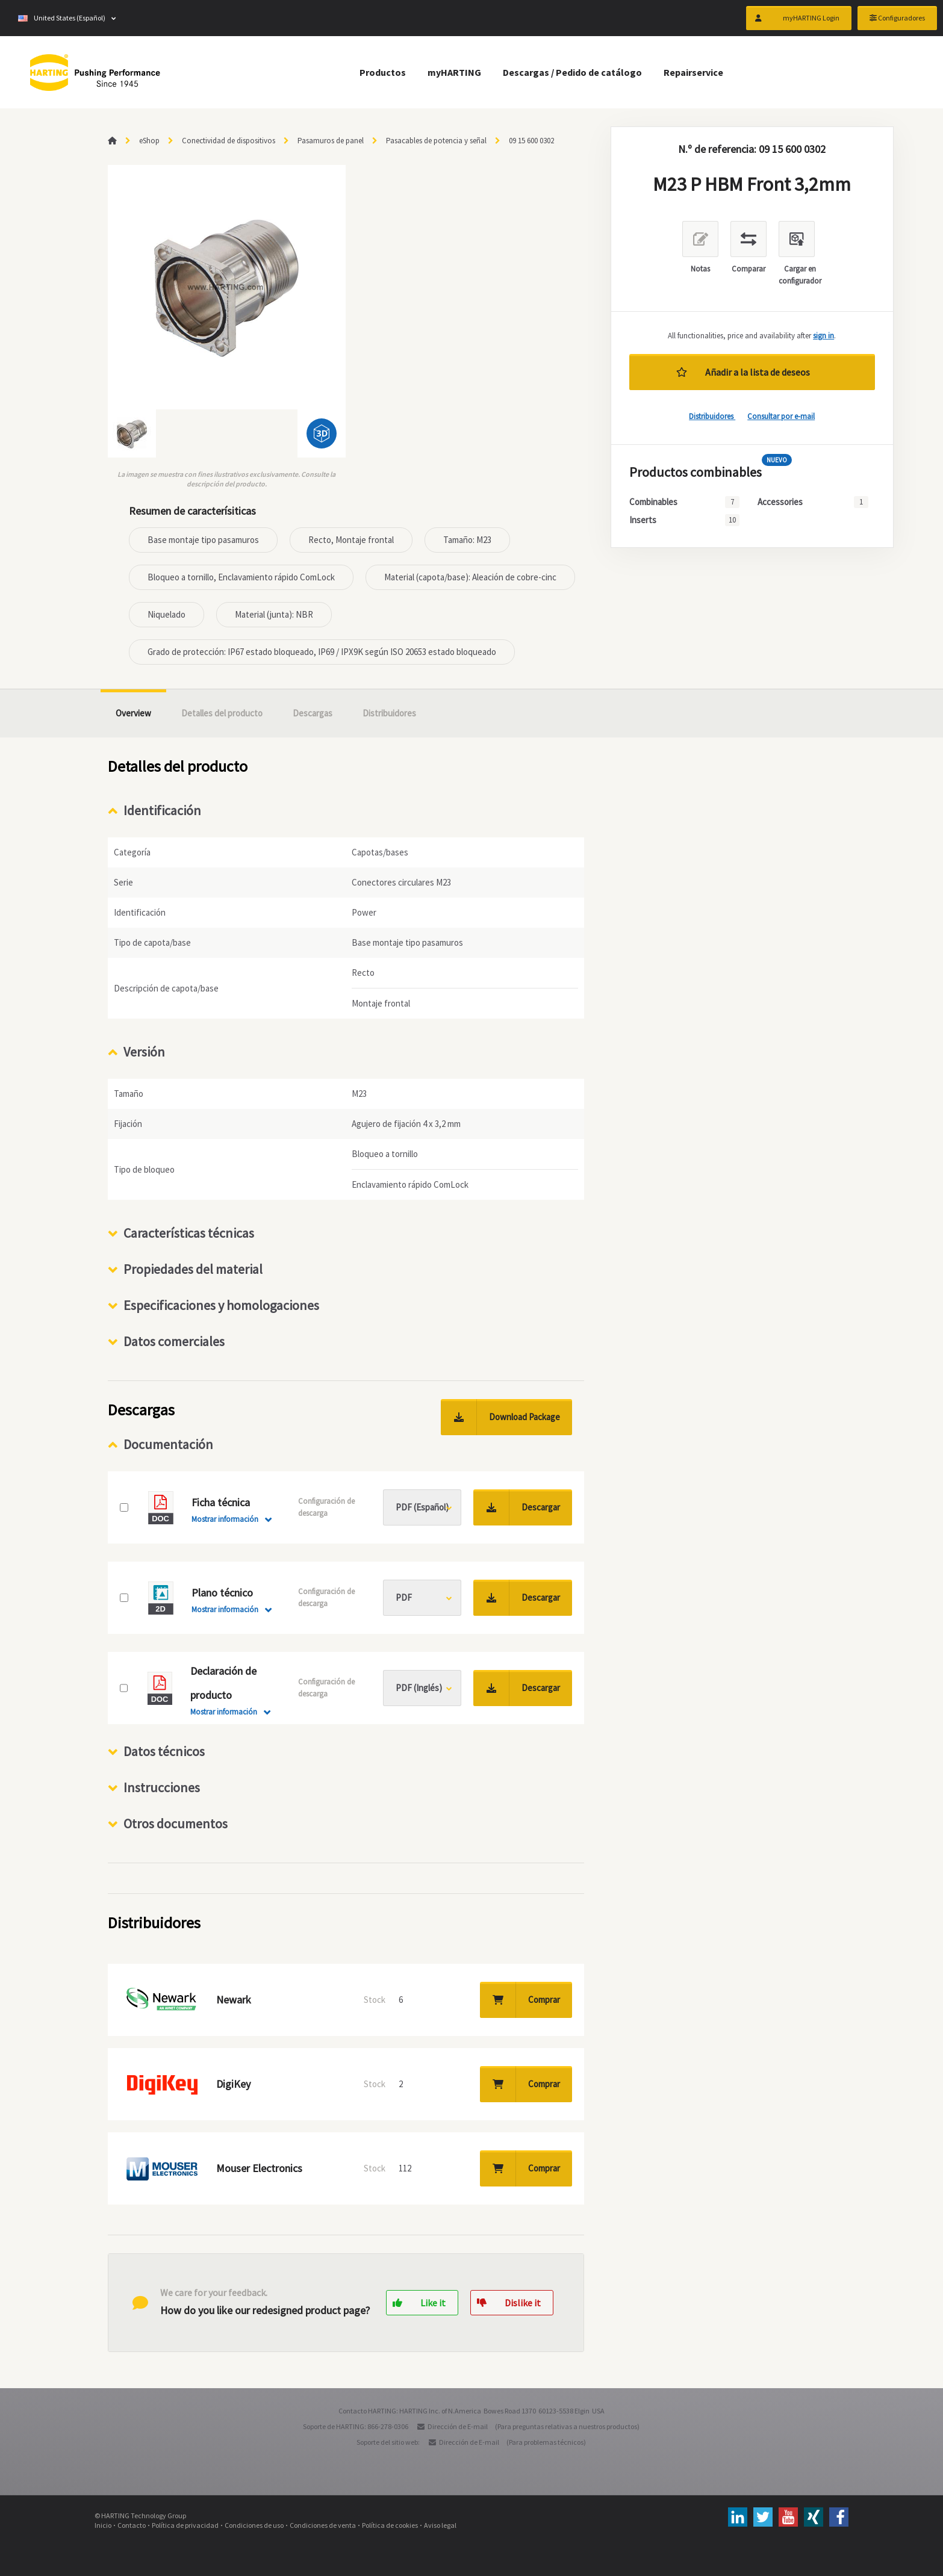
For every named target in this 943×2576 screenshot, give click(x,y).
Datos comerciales (174, 1341)
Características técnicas (188, 1232)
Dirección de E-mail (458, 2426)
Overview (133, 713)
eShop (149, 140)
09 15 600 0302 (531, 140)
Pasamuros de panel (330, 140)
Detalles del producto (222, 713)
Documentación (168, 1444)
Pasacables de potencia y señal (436, 140)
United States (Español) (61, 17)
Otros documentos (175, 1823)
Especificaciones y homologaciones (221, 1305)
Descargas (312, 713)
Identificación (162, 810)
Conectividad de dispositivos (228, 140)
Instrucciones (161, 1787)
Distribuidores (712, 416)
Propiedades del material (193, 1269)
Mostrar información (224, 1519)
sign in (823, 336)
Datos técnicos (164, 1751)
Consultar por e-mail (781, 416)
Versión (144, 1051)
